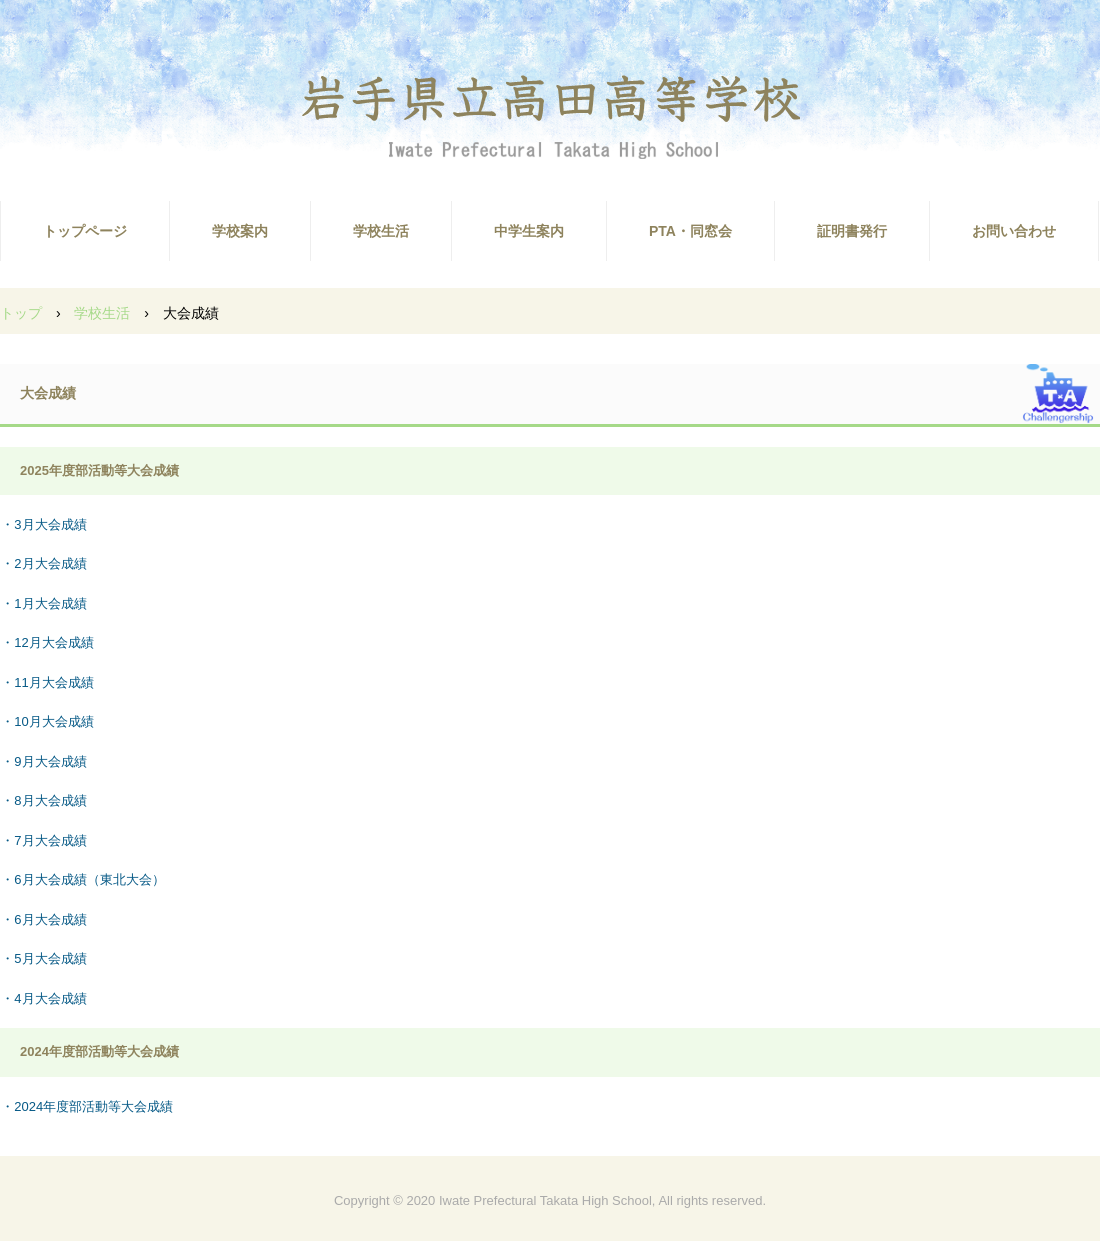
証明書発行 (852, 231)
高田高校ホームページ (550, 115)
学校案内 (240, 231)
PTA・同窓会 (690, 231)
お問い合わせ (1014, 231)
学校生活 (381, 231)
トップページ (85, 231)
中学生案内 (529, 231)
